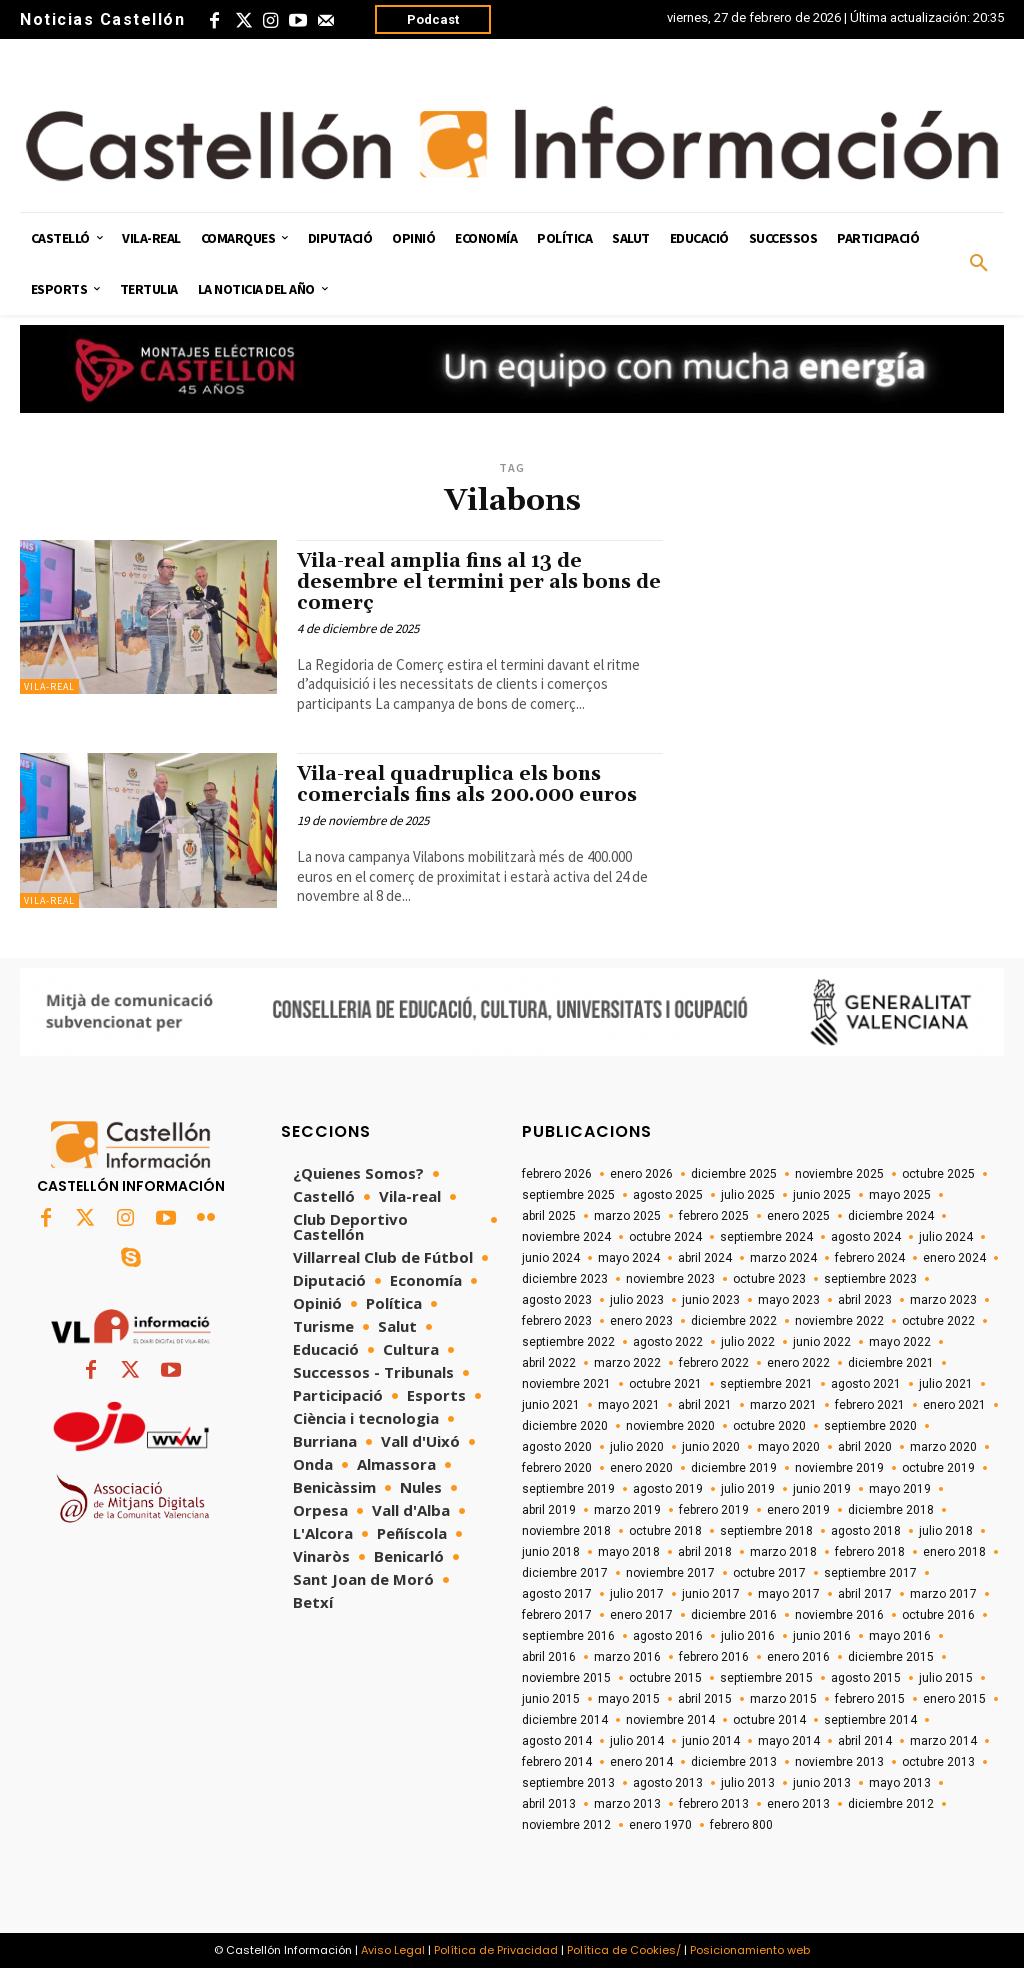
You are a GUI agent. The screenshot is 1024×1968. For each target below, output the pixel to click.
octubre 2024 (665, 1237)
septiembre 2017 (870, 1573)
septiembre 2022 (568, 1342)
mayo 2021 (629, 1405)
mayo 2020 (789, 1447)
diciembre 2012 (891, 1804)
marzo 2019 (627, 1510)
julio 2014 (637, 1741)
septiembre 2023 (870, 1279)
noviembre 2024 (566, 1237)
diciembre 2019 (734, 1468)
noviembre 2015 (566, 1678)
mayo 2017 (789, 1594)
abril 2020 (865, 1447)
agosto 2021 (866, 1384)
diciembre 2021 (891, 1363)
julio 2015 (946, 1678)
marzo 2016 (627, 1657)
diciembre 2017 (565, 1573)
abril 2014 (865, 1741)
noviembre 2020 (670, 1426)
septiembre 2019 (568, 1489)
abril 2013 (549, 1804)
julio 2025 (748, 1195)
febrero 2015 (870, 1699)
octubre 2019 (938, 1468)
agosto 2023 (557, 1300)
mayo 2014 (789, 1741)
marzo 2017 (943, 1594)
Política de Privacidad (496, 1950)
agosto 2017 (557, 1594)
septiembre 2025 (568, 1195)
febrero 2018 (870, 1552)
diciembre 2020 (565, 1426)
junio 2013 (822, 1783)
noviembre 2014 (670, 1720)
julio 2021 (946, 1384)
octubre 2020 (769, 1426)
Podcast (433, 19)
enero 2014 (641, 1762)
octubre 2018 (665, 1531)
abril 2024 (705, 1258)
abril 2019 (549, 1510)
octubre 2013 (938, 1762)
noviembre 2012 (566, 1825)
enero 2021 (954, 1405)
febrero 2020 (557, 1468)
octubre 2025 (938, 1174)
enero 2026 (641, 1174)
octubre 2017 (769, 1573)
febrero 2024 (870, 1258)
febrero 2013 (714, 1804)
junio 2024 (551, 1258)
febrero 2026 (557, 1174)
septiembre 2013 (568, 1783)
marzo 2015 (783, 1699)
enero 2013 (798, 1804)
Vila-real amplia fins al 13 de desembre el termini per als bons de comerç (479, 582)
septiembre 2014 (870, 1720)
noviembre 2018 (566, 1531)
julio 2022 (748, 1342)
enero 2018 (954, 1552)
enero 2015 (954, 1699)
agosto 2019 (668, 1489)
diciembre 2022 (734, 1321)
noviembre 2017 (670, 1573)
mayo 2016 (900, 1636)
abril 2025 (549, 1216)
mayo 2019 (900, 1489)
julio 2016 (748, 1636)
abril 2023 (865, 1300)
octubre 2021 (665, 1384)
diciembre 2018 (891, 1510)
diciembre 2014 (565, 1720)
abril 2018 (705, 1552)
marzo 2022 (627, 1363)
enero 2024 (954, 1258)
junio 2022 (822, 1342)
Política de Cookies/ (624, 1950)
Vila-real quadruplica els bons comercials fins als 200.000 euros (467, 784)
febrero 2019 (714, 1510)
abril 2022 (549, 1363)
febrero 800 (741, 1825)
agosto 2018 (866, 1531)
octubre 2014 (769, 1720)
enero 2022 (798, 1363)
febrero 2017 (557, 1615)
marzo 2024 (783, 1258)
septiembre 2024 (766, 1237)
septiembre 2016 (568, 1636)
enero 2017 (641, 1615)
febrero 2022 (714, 1363)
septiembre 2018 (766, 1531)
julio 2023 (637, 1300)
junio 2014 (711, 1741)
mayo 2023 (789, 1300)
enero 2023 (641, 1321)
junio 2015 (551, 1699)
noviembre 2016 (839, 1615)
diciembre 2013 (734, 1762)
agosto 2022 (668, 1342)
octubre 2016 (938, 1615)
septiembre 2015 (766, 1678)
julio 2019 (748, 1489)
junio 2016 (822, 1636)
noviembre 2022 (839, 1321)
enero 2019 (798, 1510)
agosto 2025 (668, 1195)
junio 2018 (551, 1552)
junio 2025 (822, 1195)
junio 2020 (711, 1447)
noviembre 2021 (566, 1384)
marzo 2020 (943, 1447)
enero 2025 (798, 1216)
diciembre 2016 (734, 1615)
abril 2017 (865, 1594)
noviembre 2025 (839, 1174)
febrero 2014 (557, 1762)
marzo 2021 (783, 1405)
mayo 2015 (629, 1699)
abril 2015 (705, 1699)
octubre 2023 (769, 1279)
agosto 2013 (668, 1783)
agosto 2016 (668, 1636)
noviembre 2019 (839, 1468)
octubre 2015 (665, 1678)
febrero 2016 (714, 1657)
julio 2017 (637, 1594)
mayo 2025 (900, 1195)
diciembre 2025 (734, 1174)
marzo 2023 (943, 1300)
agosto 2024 (866, 1237)
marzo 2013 (627, 1804)
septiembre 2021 (766, 1384)
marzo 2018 (783, 1552)
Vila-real (49, 686)
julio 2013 (748, 1783)
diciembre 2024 (891, 1216)
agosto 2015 (866, 1678)
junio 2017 (711, 1594)
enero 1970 (660, 1825)
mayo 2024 (629, 1258)
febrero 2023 (557, 1321)
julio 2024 (946, 1237)
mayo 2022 (900, 1342)
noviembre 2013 (839, 1762)
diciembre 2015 (891, 1657)
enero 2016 (798, 1657)
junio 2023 (711, 1300)
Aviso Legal (393, 1950)
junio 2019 (822, 1489)
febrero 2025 (714, 1216)
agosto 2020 (557, 1447)
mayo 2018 (629, 1552)
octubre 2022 (938, 1321)
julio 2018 (946, 1531)
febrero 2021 (870, 1405)
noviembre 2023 (670, 1279)
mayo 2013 (900, 1783)
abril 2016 (549, 1657)
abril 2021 (705, 1405)
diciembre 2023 (565, 1279)
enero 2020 (641, 1468)
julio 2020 (637, 1447)
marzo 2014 (943, 1741)
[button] (979, 264)
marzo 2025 (627, 1216)
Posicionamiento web (750, 1950)
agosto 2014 (557, 1741)
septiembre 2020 (870, 1426)
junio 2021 (551, 1405)
